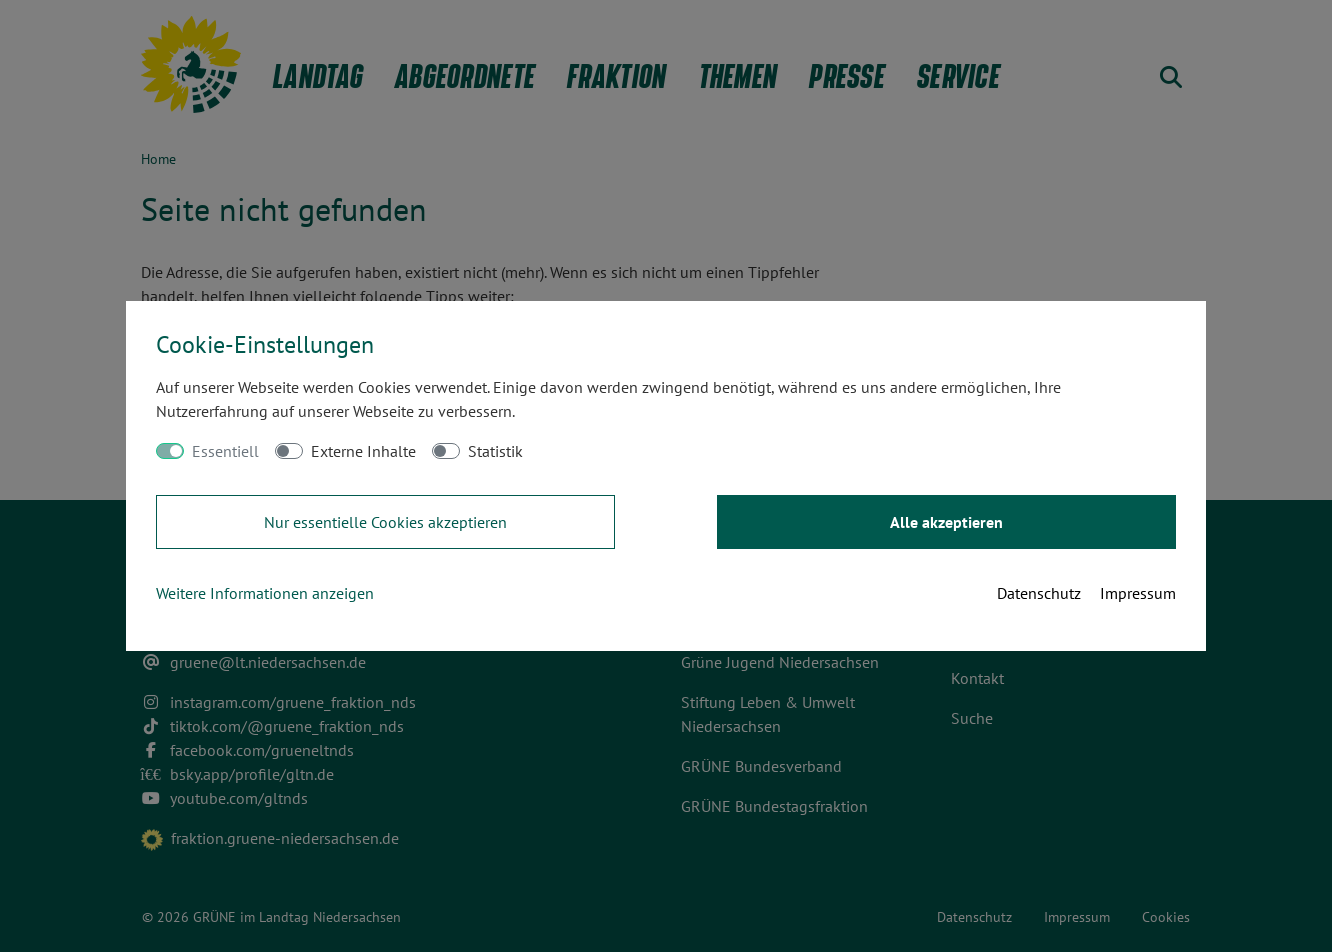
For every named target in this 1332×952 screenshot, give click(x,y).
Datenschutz (1039, 593)
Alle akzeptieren (946, 522)
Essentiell (225, 451)
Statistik (495, 451)
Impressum (1138, 593)
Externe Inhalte (363, 451)
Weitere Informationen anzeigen (265, 593)
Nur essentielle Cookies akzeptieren (385, 522)
